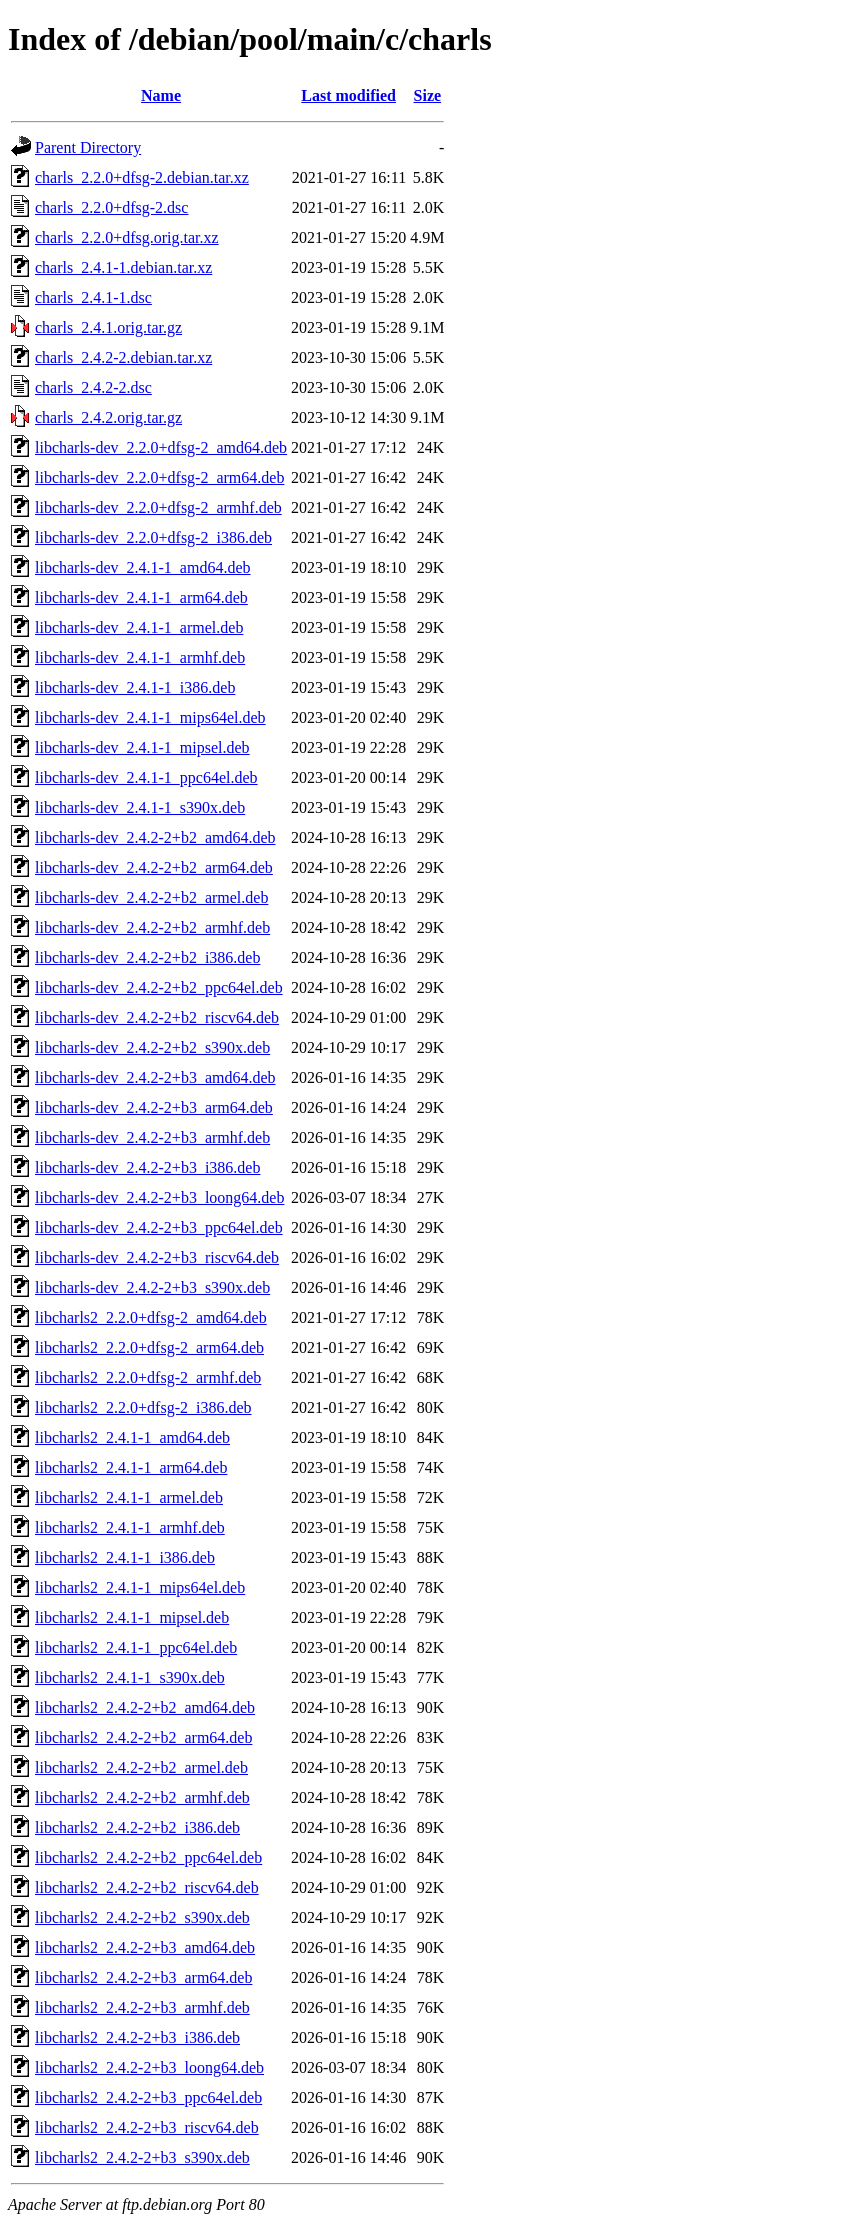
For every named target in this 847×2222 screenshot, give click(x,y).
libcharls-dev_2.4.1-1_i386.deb (135, 687)
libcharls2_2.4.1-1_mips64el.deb (140, 1587)
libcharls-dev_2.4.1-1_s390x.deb (140, 807)
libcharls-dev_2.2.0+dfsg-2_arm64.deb (159, 477)
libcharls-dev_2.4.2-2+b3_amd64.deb (155, 1077)
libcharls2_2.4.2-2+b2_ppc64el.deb (148, 1857)
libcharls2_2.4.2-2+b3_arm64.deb (143, 1977)
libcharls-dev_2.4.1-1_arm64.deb (141, 597)
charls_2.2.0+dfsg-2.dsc (111, 207)
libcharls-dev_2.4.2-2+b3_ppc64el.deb (159, 1227)
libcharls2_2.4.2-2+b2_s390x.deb (142, 1917)
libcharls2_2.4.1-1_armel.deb (129, 1497)
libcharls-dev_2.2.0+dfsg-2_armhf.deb (158, 507)
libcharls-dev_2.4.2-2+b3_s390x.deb (152, 1287)
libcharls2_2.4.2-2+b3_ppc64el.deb (148, 2097)
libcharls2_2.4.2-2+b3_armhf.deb (142, 2007)
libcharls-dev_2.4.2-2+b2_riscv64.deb (157, 1017)
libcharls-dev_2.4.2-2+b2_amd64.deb (155, 837)
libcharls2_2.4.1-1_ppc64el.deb (136, 1647)
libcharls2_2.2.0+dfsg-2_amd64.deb (151, 1317)
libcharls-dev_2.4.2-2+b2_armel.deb (151, 897)
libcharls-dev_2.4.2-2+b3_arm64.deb (154, 1107)
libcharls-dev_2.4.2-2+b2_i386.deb (147, 957)
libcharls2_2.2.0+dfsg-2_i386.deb (143, 1407)
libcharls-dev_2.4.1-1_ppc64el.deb (146, 777)
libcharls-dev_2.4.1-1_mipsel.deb (142, 747)
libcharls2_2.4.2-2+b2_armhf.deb (142, 1797)
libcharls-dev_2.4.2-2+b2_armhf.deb (152, 927)
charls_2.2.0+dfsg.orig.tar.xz (127, 237)
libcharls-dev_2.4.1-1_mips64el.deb (150, 717)
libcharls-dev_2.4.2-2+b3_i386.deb (147, 1167)
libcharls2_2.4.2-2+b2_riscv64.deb (147, 1887)
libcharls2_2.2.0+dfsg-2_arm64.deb (149, 1347)
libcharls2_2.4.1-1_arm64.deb (131, 1467)
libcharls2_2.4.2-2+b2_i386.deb (137, 1827)
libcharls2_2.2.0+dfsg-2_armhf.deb (148, 1377)
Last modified (348, 95)
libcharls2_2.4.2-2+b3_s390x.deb (142, 2157)
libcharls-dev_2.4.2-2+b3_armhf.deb (152, 1137)
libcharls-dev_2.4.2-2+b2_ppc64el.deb (159, 987)
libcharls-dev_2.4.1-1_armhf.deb (140, 657)
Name (161, 95)
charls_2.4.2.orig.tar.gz (108, 417)
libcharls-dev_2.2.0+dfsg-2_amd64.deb (161, 447)
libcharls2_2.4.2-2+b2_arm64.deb (143, 1737)
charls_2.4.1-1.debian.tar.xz (123, 267)
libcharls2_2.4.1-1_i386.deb (125, 1557)
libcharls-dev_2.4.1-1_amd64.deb (143, 567)
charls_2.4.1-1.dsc (93, 297)
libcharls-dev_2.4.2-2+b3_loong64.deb (159, 1197)
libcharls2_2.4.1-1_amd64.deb (132, 1437)
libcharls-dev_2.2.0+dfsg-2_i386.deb (153, 537)
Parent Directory (88, 147)
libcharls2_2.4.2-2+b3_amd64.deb (145, 1947)
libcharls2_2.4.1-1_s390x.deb (130, 1677)
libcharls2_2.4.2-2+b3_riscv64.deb (147, 2127)
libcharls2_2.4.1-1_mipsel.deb (132, 1617)
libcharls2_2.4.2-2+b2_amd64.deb (145, 1707)
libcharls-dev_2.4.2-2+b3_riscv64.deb (157, 1257)
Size (428, 95)
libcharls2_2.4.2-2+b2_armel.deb (141, 1767)
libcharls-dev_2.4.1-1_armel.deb (139, 627)
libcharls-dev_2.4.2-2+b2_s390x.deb (152, 1047)
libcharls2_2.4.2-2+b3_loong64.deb (149, 2067)
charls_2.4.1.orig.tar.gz (108, 327)
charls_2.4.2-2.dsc (93, 387)
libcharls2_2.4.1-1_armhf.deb (130, 1527)
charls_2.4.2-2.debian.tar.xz (123, 357)
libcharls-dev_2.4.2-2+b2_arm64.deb (154, 867)
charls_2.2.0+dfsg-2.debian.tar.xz (142, 177)
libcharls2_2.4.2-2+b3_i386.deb (137, 2037)
